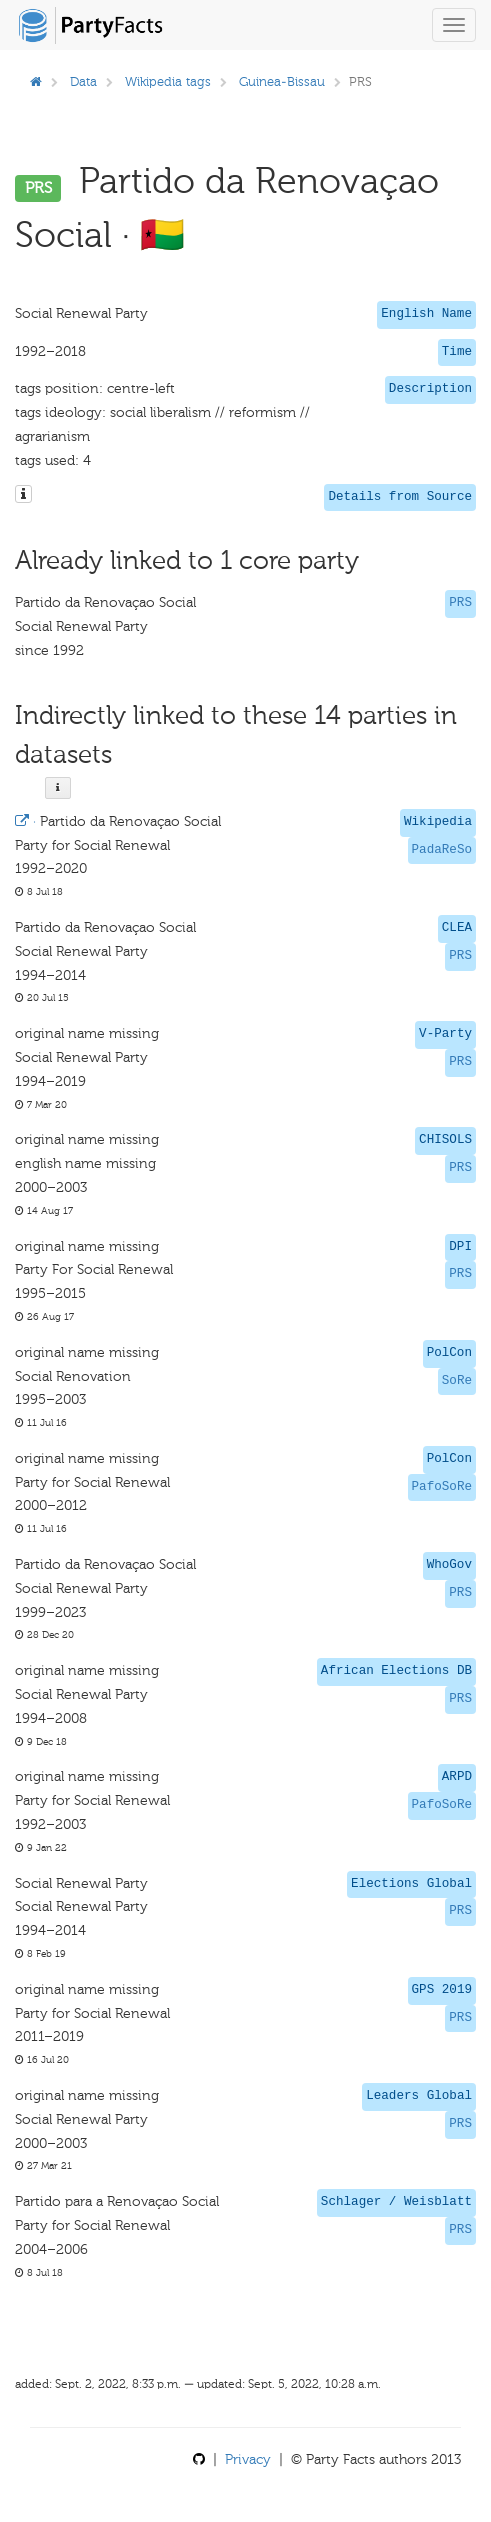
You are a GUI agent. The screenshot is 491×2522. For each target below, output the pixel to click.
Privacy (248, 2459)
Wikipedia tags (168, 81)
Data (83, 81)
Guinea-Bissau (282, 81)
